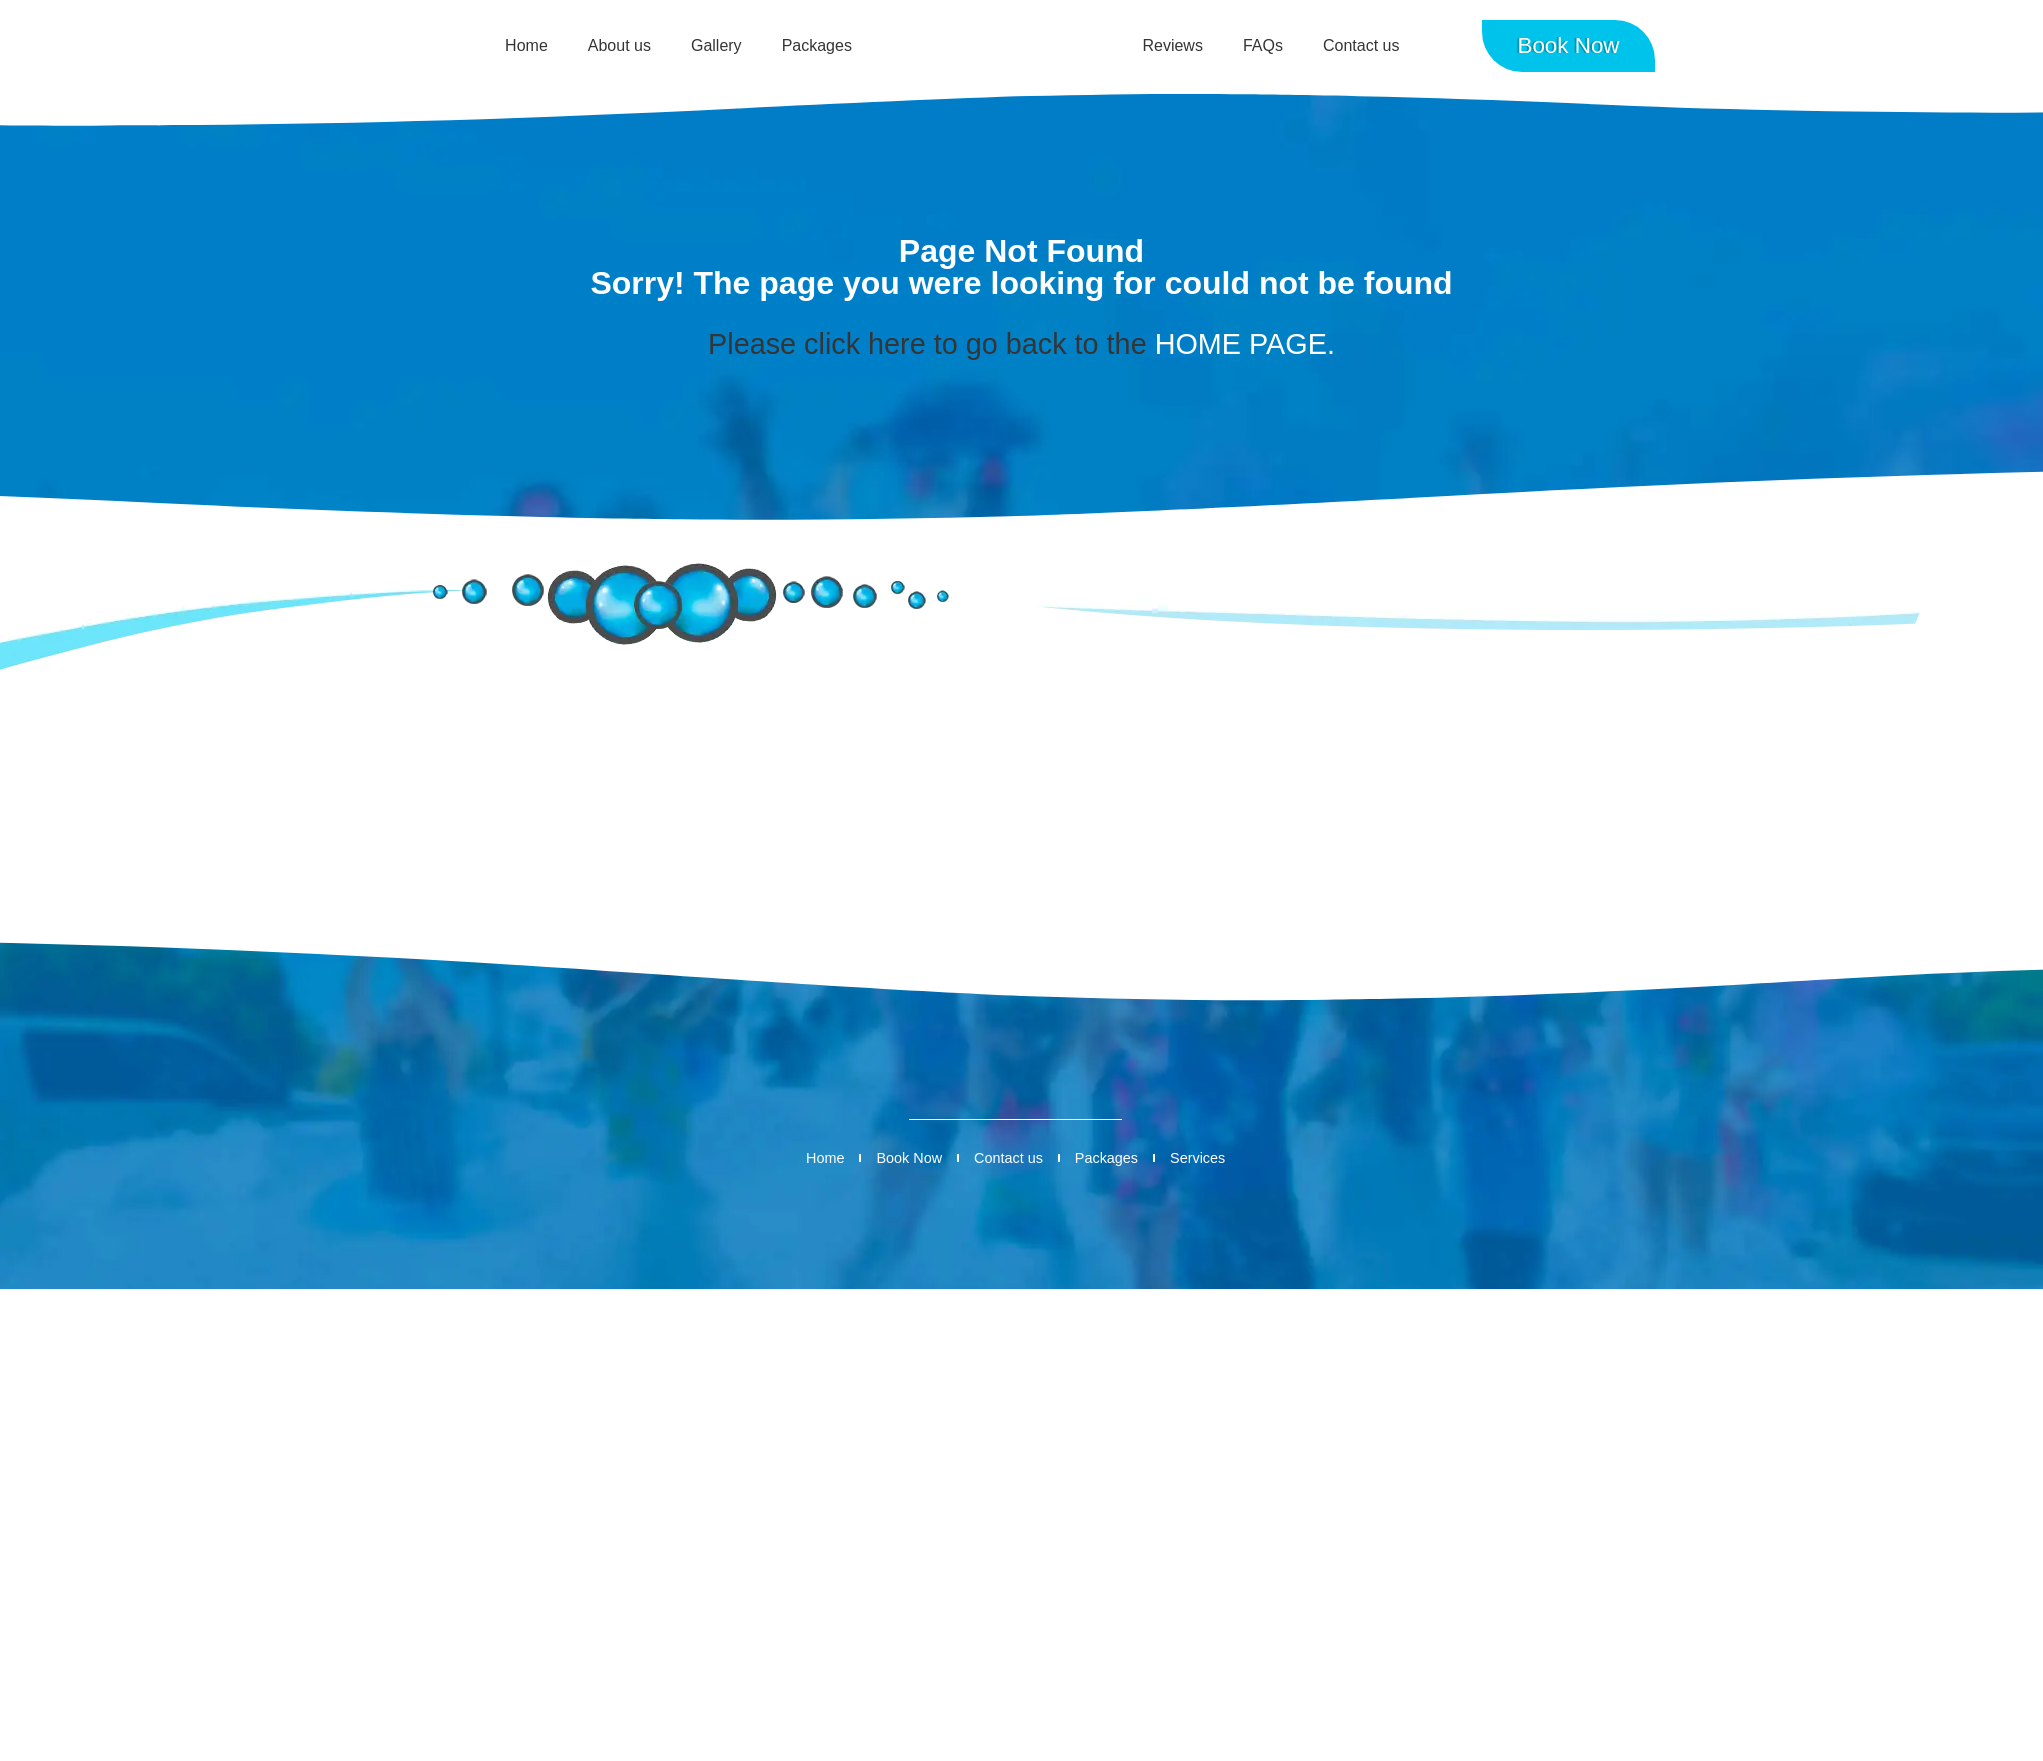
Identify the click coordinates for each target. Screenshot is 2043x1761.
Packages (817, 45)
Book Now (909, 1158)
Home (526, 45)
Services (1197, 1158)
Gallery (716, 45)
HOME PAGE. (1245, 344)
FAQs (1263, 45)
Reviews (1172, 45)
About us (619, 45)
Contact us (1361, 45)
